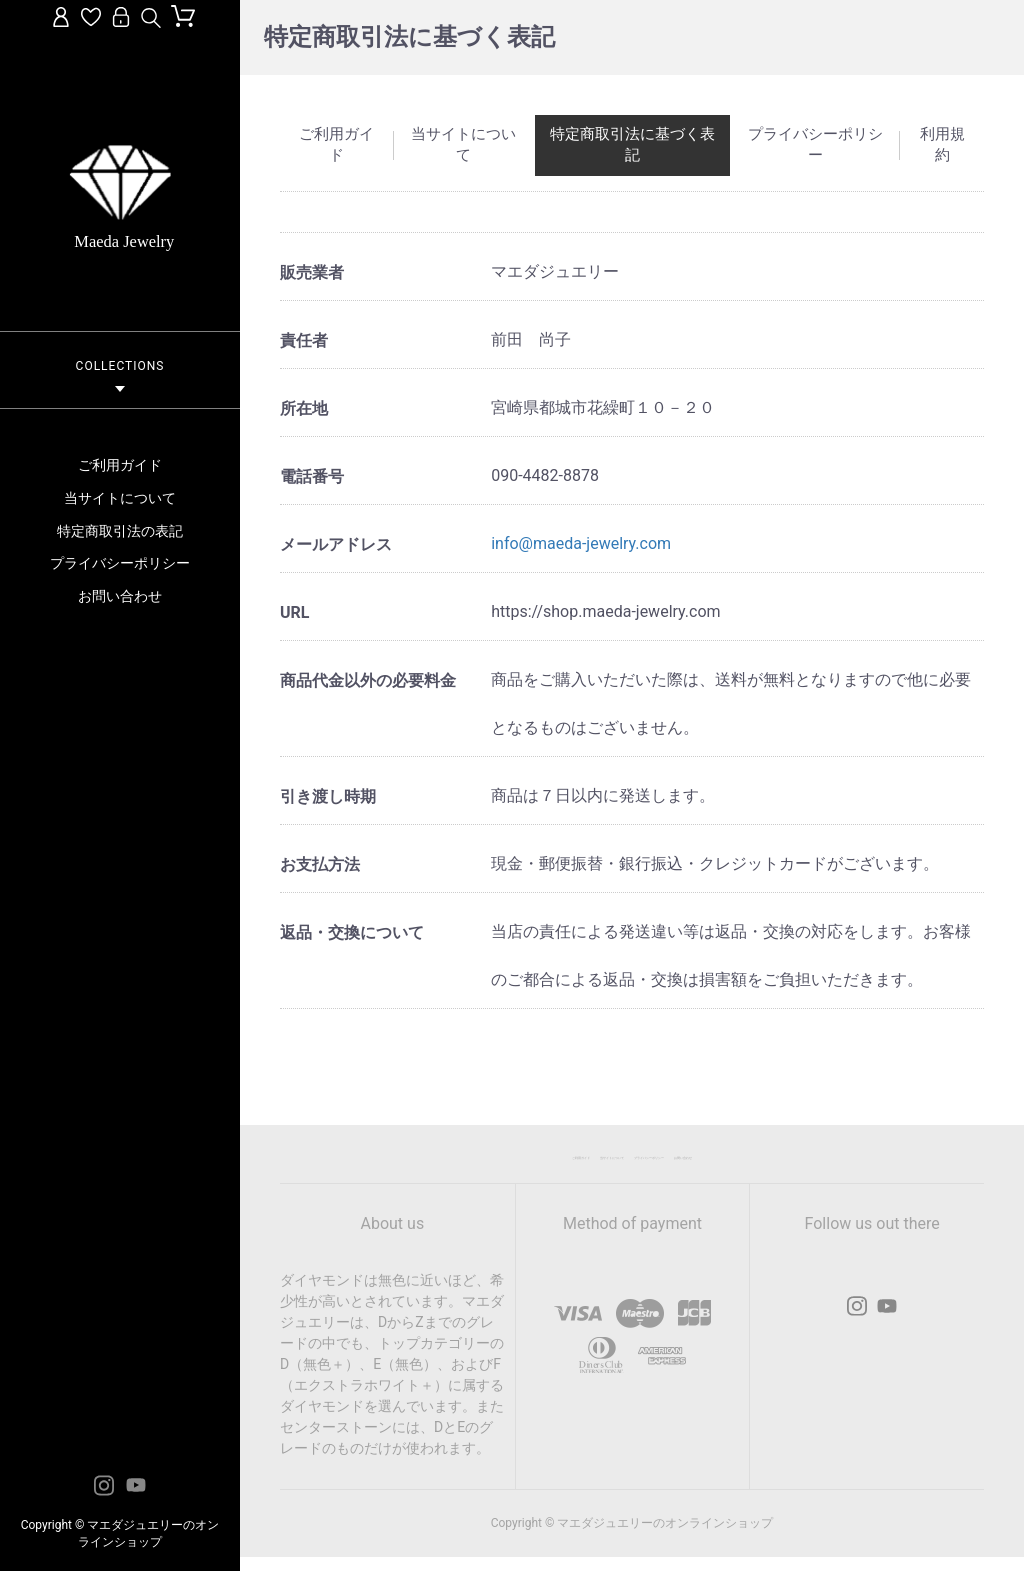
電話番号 (312, 476)
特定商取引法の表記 (120, 531)
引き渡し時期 (328, 796)
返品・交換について (352, 932)
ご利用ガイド (120, 465)
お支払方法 (320, 864)
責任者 (304, 340)
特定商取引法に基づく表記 (632, 144)
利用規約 (942, 144)
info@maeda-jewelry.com (581, 543)
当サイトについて (120, 498)
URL (294, 612)
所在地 (304, 408)
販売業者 (312, 272)
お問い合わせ (120, 596)
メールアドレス (336, 544)
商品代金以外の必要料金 (368, 680)
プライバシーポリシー (120, 563)
